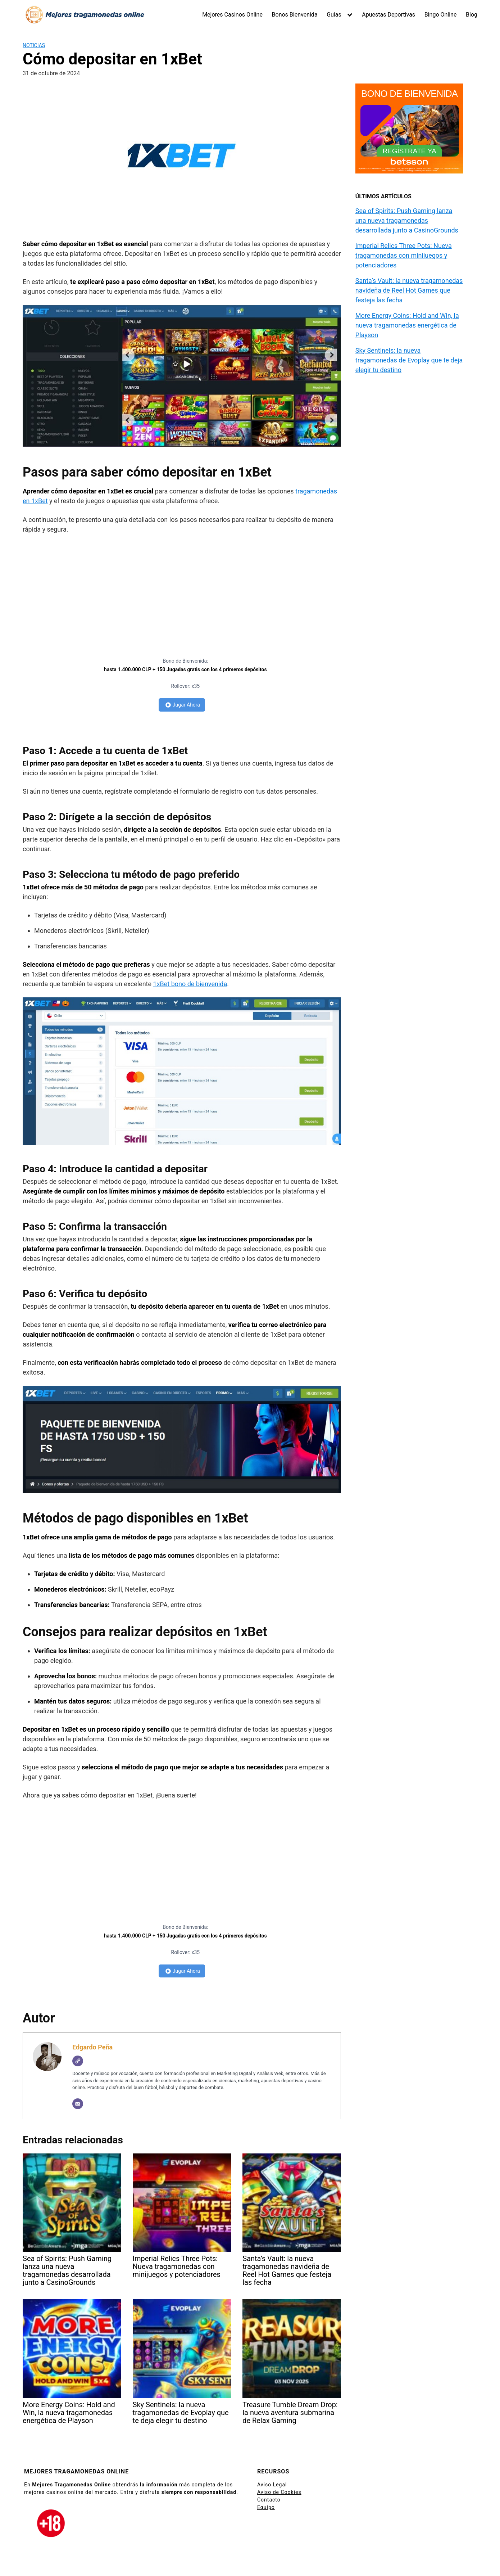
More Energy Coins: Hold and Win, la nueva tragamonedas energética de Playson (407, 325)
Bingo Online (440, 14)
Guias (334, 14)
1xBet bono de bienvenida (190, 984)
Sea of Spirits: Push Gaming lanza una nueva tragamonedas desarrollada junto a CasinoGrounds (406, 220)
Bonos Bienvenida (295, 14)
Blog (471, 14)
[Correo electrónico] (77, 2103)
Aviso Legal (272, 2484)
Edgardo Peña (92, 2047)
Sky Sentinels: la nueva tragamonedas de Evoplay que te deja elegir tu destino (409, 360)
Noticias (34, 45)
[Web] (77, 2061)
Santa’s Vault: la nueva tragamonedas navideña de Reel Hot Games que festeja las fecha (409, 290)
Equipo (266, 2507)
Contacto (269, 2500)
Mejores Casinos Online (232, 14)
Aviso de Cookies (279, 2492)
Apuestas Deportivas (388, 14)
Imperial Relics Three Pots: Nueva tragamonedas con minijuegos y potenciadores (403, 255)
